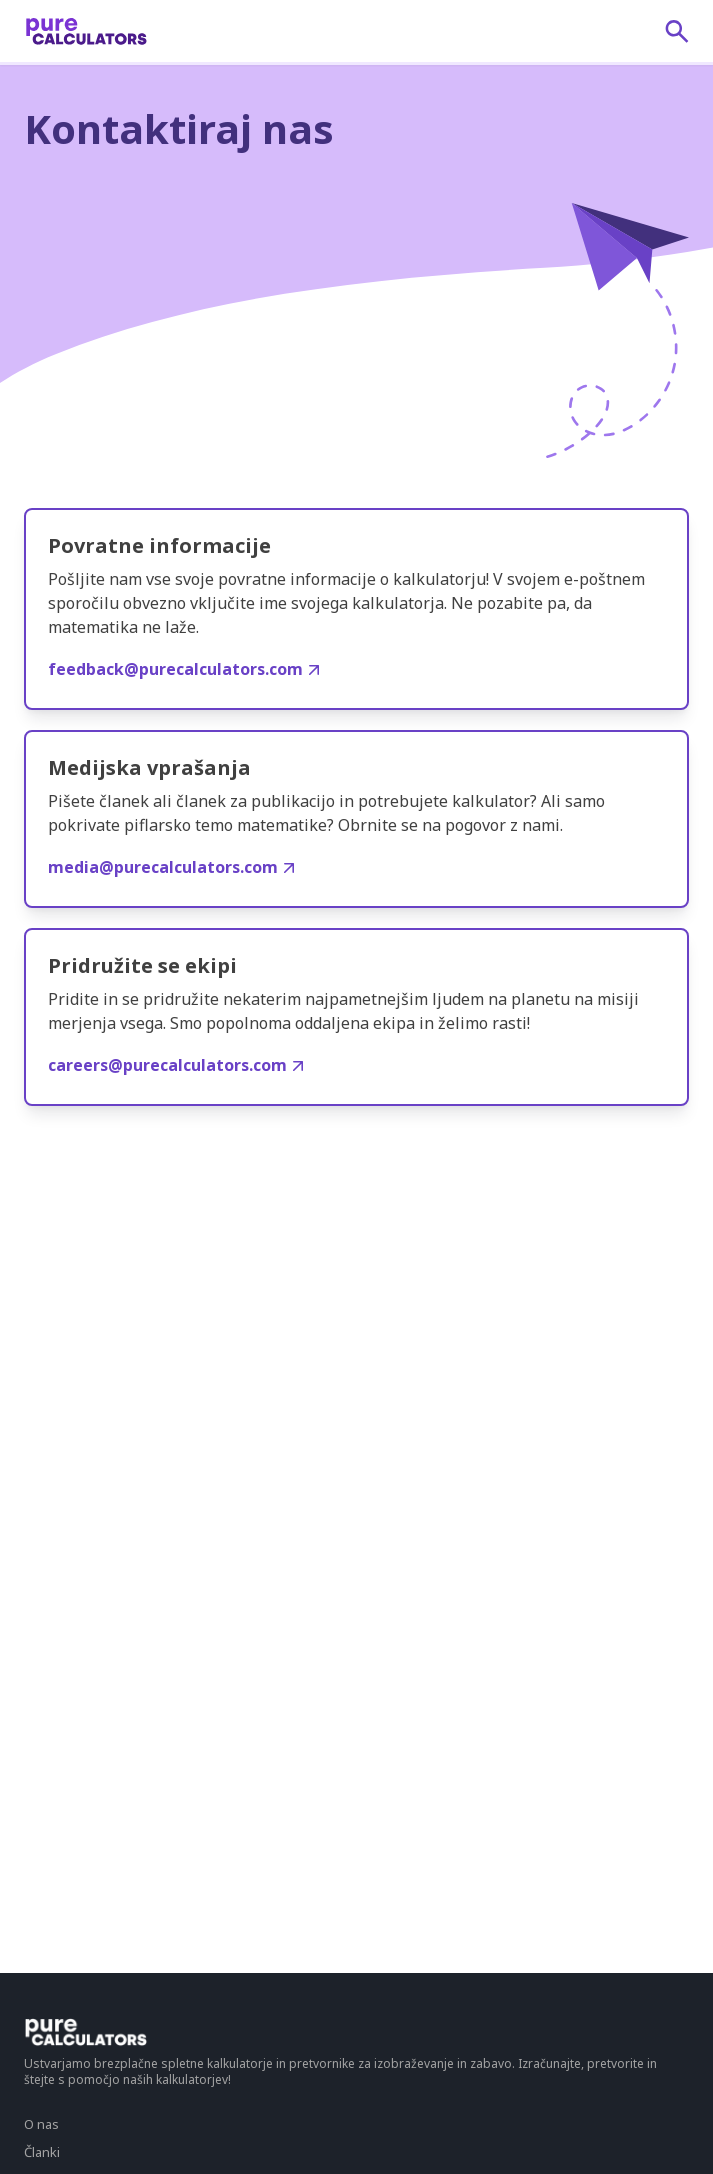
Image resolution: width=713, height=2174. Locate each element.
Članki (42, 2152)
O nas (41, 2124)
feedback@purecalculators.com (183, 669)
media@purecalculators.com (171, 867)
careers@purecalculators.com (175, 1065)
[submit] (677, 31)
